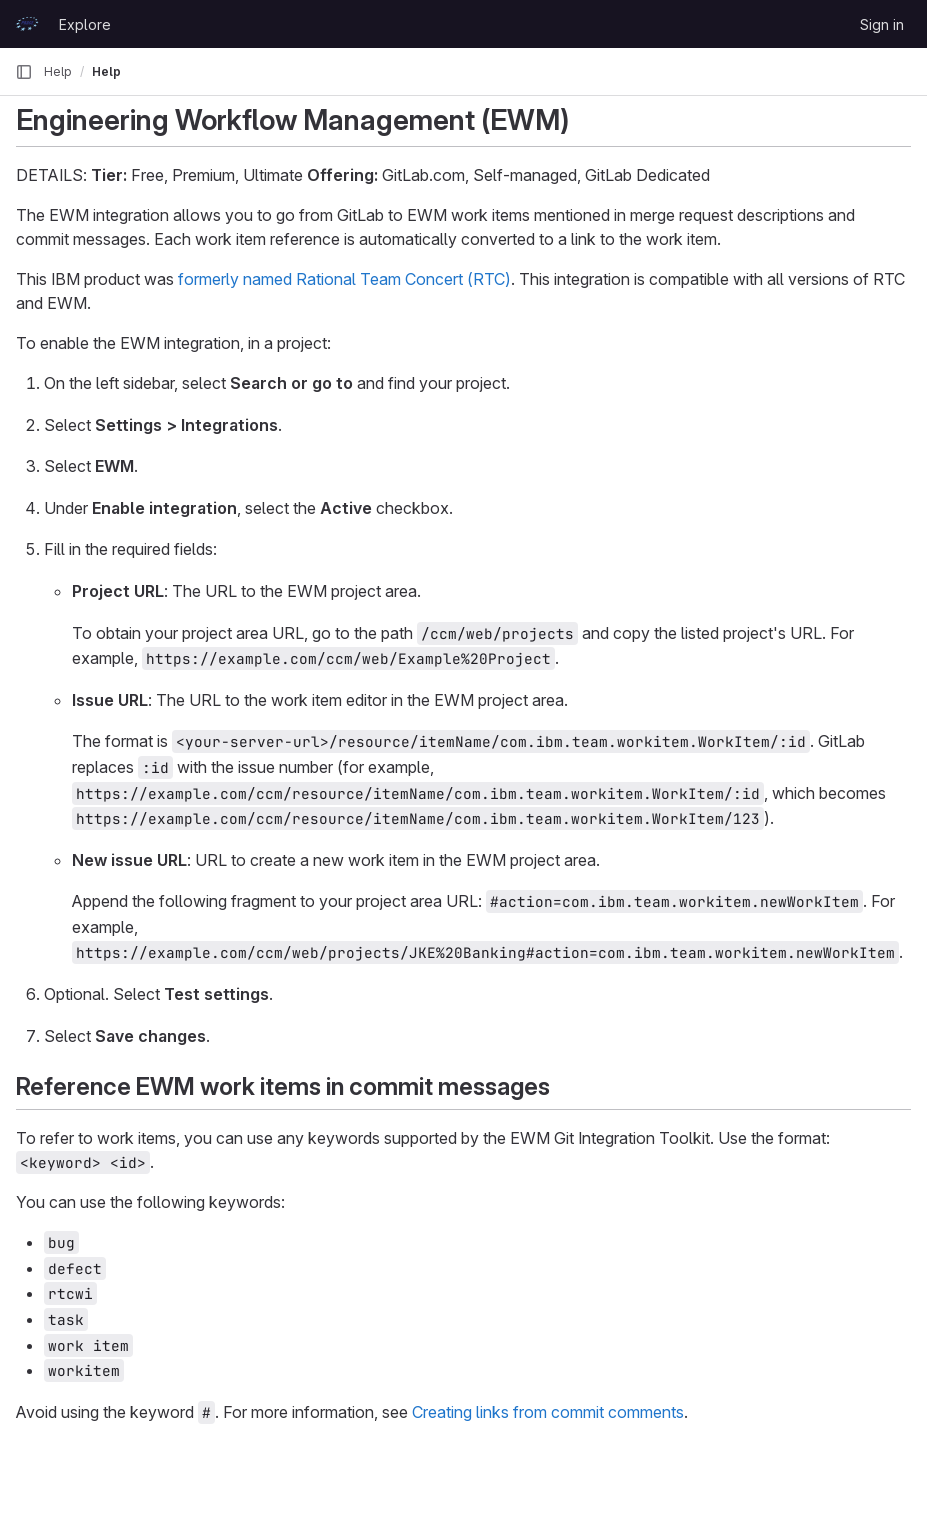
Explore (85, 24)
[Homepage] (27, 24)
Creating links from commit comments (548, 1412)
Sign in (882, 24)
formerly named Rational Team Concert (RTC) (344, 279)
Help (58, 71)
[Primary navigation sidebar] (24, 72)
